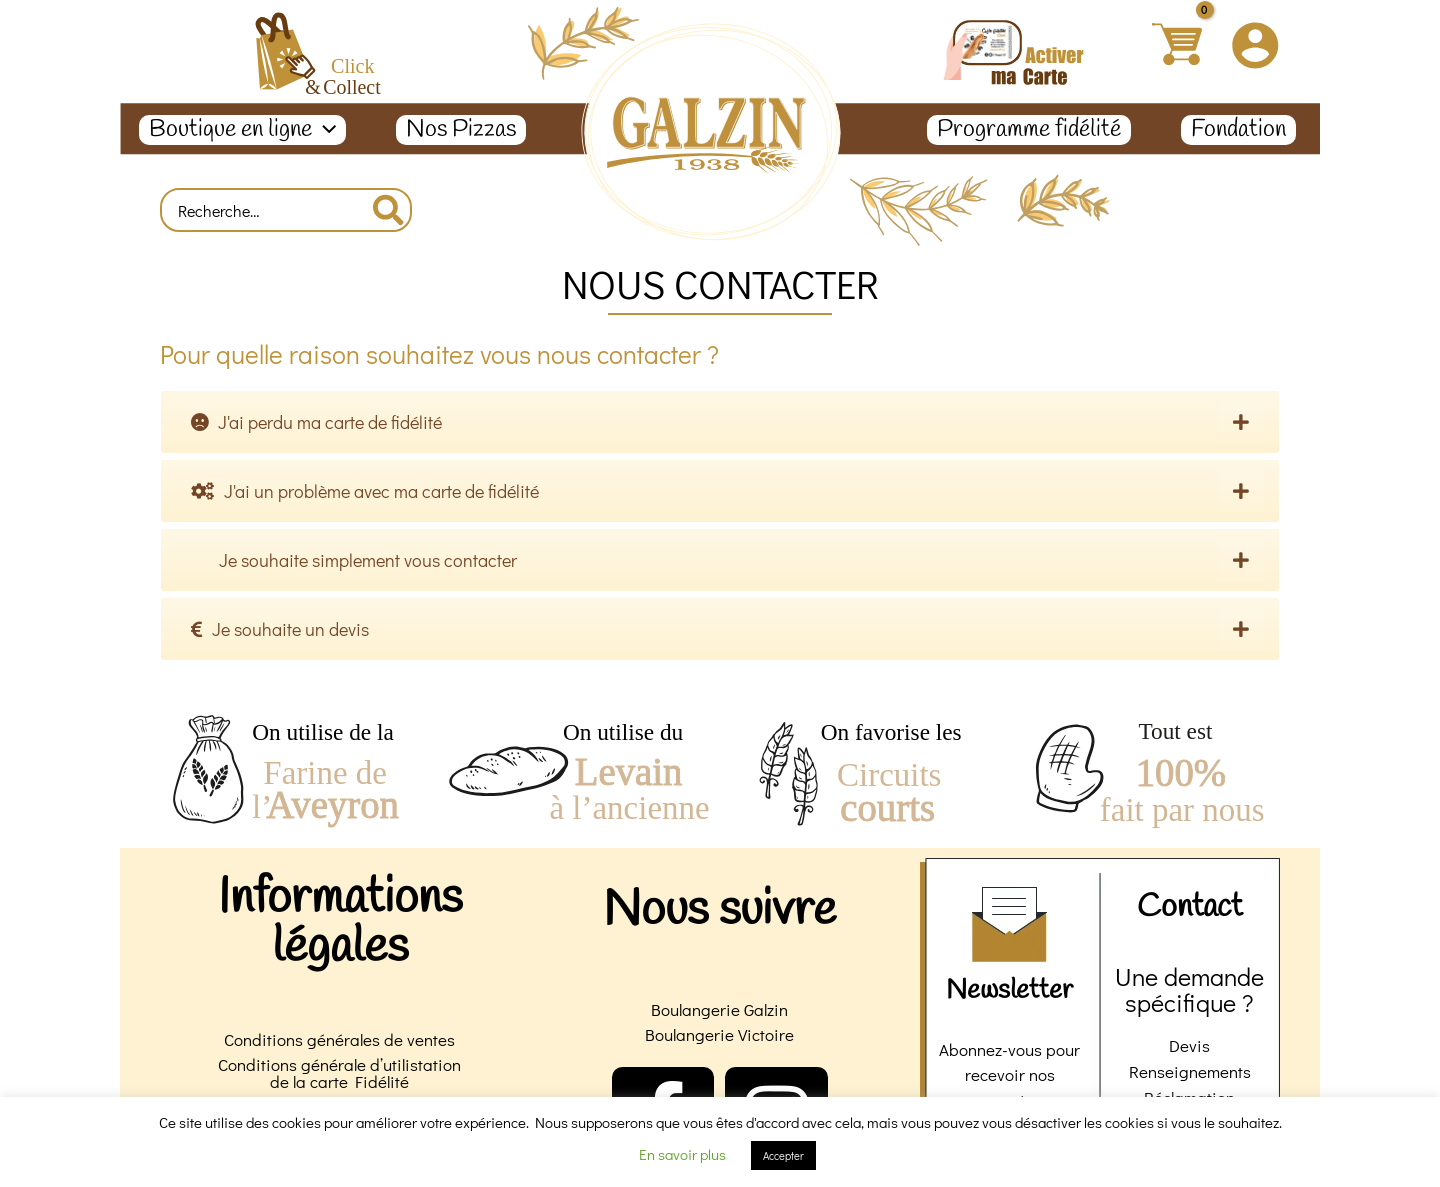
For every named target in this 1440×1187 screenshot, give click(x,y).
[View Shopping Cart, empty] (1176, 44)
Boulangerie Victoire (719, 1034)
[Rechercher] (389, 210)
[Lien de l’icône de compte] (1255, 45)
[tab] (720, 422)
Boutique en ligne (242, 130)
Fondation (1238, 130)
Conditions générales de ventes (339, 1039)
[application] (324, 130)
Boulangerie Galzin (719, 1009)
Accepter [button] (783, 1155)
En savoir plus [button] (682, 1154)
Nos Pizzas (461, 130)
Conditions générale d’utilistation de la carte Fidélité (339, 1073)
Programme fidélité (1029, 130)
